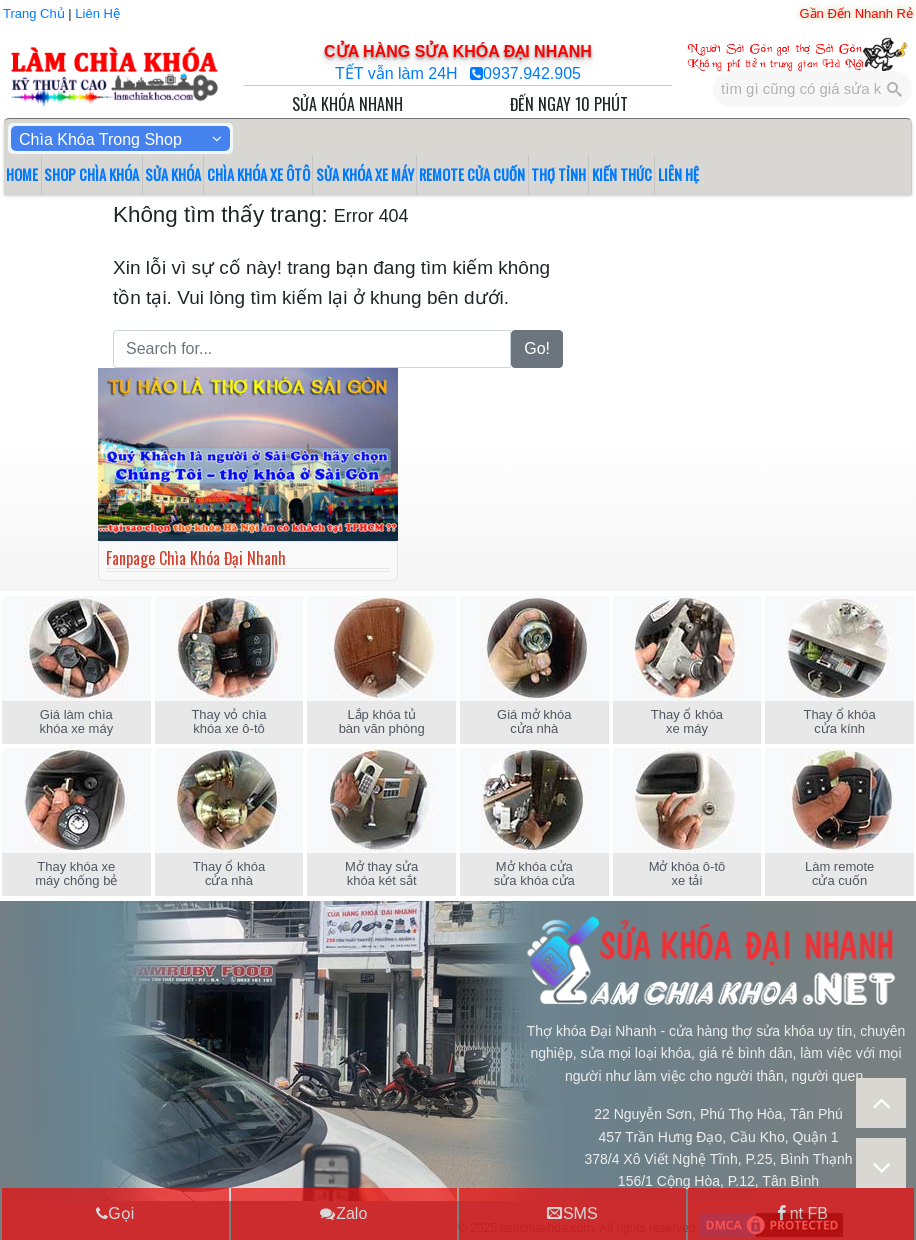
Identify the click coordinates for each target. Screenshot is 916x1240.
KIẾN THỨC (622, 174)
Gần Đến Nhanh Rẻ (857, 13)
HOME (22, 174)
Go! (537, 348)
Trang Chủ (34, 13)
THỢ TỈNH (558, 174)
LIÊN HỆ (678, 174)
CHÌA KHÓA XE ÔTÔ (258, 174)
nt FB (801, 1212)
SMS (572, 1212)
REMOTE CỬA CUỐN (472, 174)
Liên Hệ (97, 13)
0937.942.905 (532, 73)
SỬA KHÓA (173, 174)
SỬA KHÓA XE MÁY (365, 174)
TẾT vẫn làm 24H (398, 73)
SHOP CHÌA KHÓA (91, 174)
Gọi (115, 1212)
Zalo (343, 1212)
